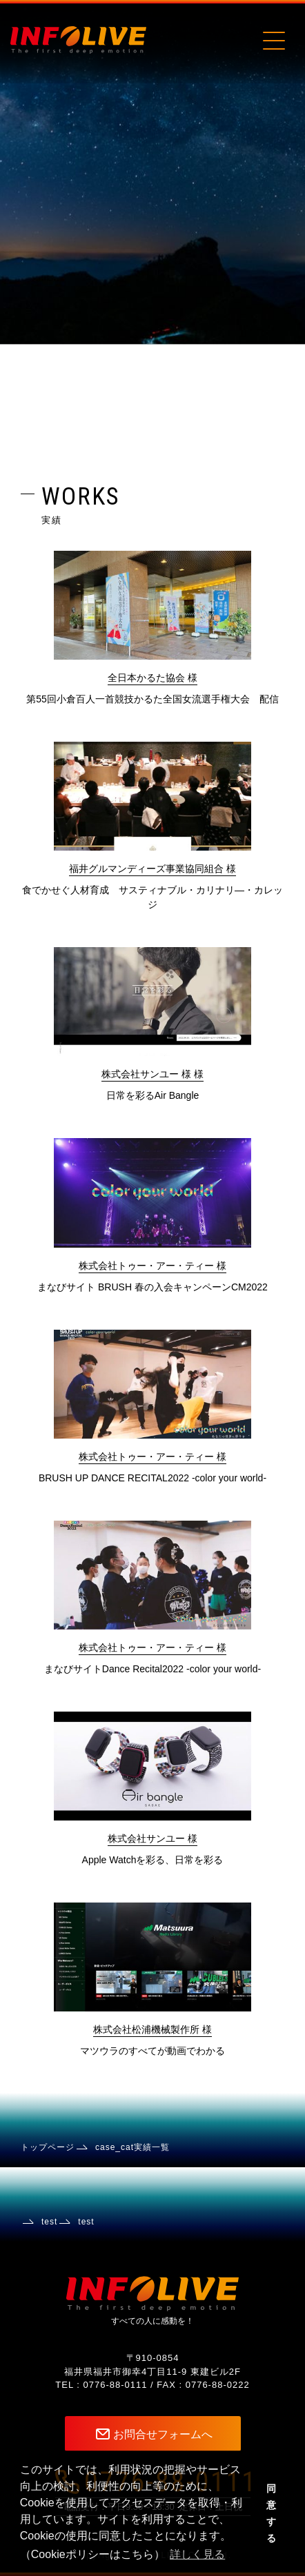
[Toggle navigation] (273, 40)
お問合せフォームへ (163, 2434)
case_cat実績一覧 (132, 2147)
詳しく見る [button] (197, 2554)
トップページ (48, 2147)
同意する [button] (271, 2513)
